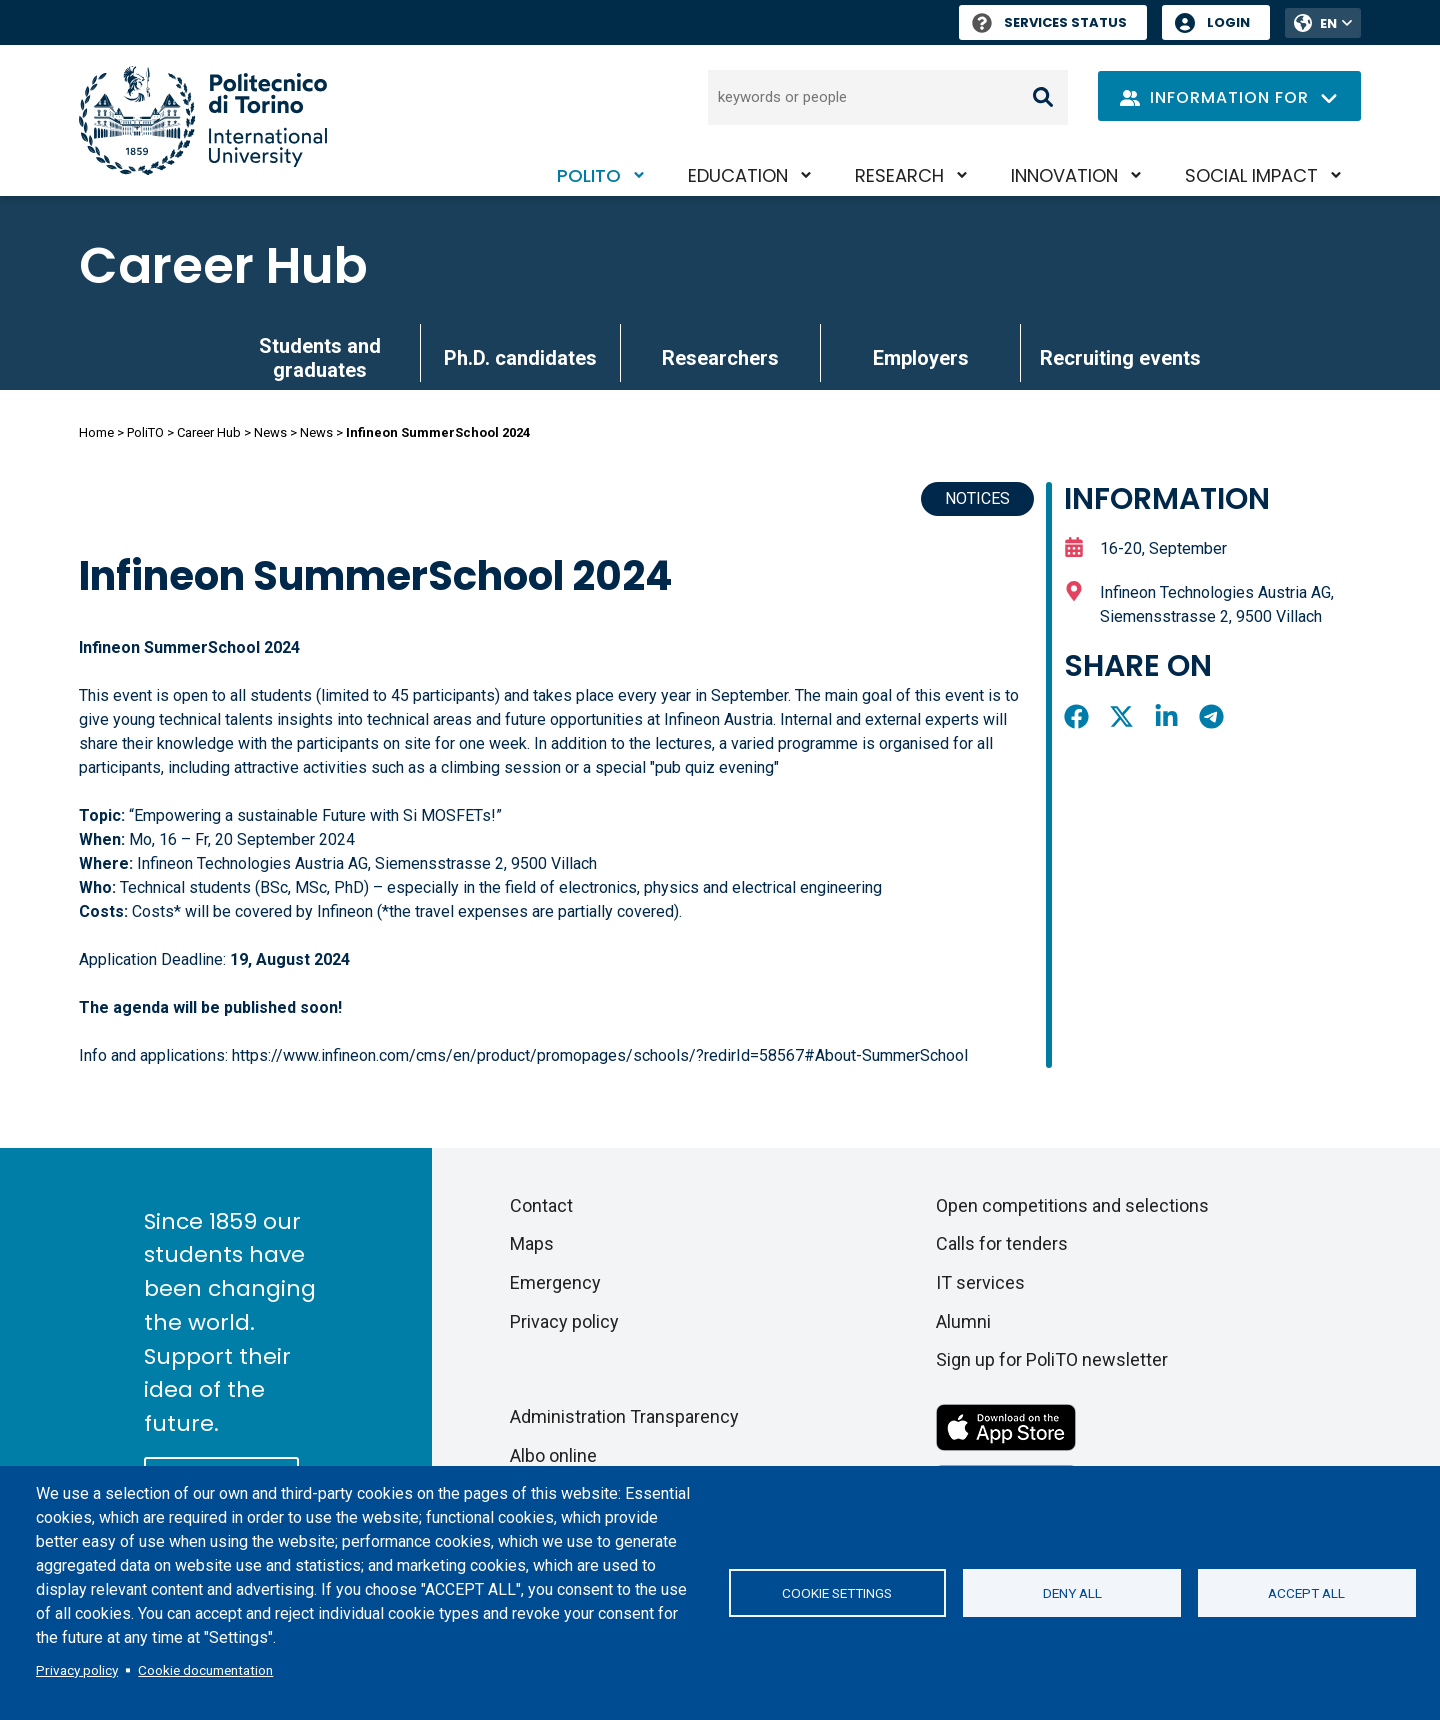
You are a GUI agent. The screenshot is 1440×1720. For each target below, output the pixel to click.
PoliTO (589, 175)
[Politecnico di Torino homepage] (203, 120)
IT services (980, 1282)
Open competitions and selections (1072, 1205)
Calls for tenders (1002, 1243)
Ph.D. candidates (520, 358)
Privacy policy (77, 1670)
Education (738, 175)
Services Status (1049, 22)
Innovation (1064, 175)
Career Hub (223, 266)
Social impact (1251, 175)
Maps (532, 1243)
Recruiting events (1120, 358)
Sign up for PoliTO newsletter (1052, 1359)
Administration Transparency (624, 1416)
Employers (921, 358)
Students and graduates (320, 358)
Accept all (1306, 1593)
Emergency (555, 1282)
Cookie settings (837, 1593)
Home (96, 432)
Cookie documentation (205, 1670)
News (270, 432)
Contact (541, 1205)
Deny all (1072, 1593)
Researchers (720, 358)
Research (899, 175)
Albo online (553, 1455)
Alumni (963, 1321)
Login (1228, 22)
